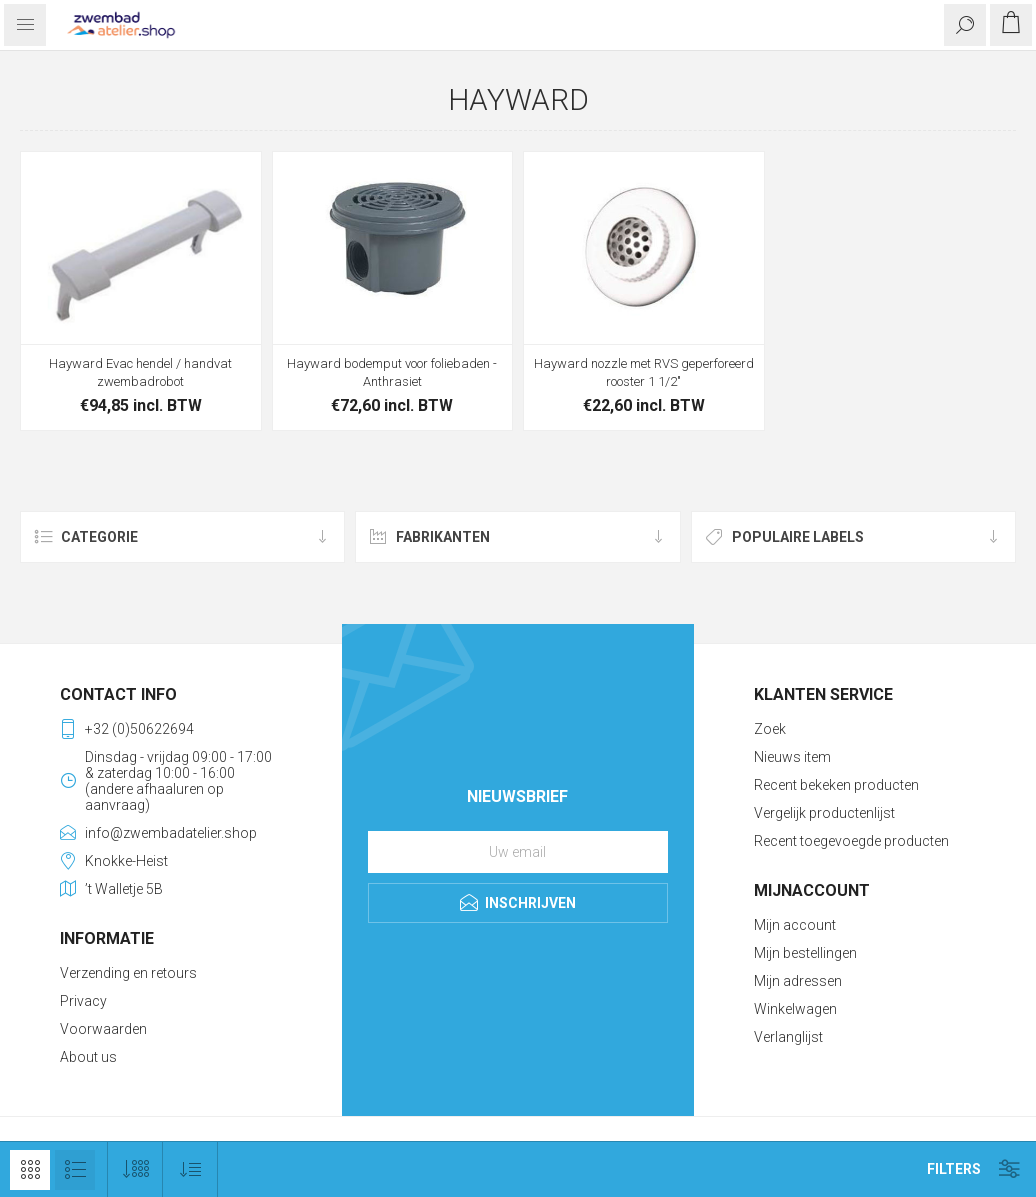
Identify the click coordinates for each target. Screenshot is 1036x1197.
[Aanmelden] (518, 852)
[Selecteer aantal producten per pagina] (135, 1169)
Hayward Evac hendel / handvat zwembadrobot (140, 372)
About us (88, 1057)
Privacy (83, 1001)
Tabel (30, 1170)
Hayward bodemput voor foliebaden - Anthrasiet (392, 372)
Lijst (75, 1170)
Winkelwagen (795, 1009)
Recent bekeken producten (836, 785)
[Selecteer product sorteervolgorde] (190, 1169)
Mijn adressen (798, 981)
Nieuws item (792, 757)
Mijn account (795, 925)
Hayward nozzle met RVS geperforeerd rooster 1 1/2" (644, 372)
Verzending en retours (128, 973)
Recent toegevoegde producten (851, 841)
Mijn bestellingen (805, 953)
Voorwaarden (103, 1029)
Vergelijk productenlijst (824, 813)
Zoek (770, 729)
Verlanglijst (788, 1037)
